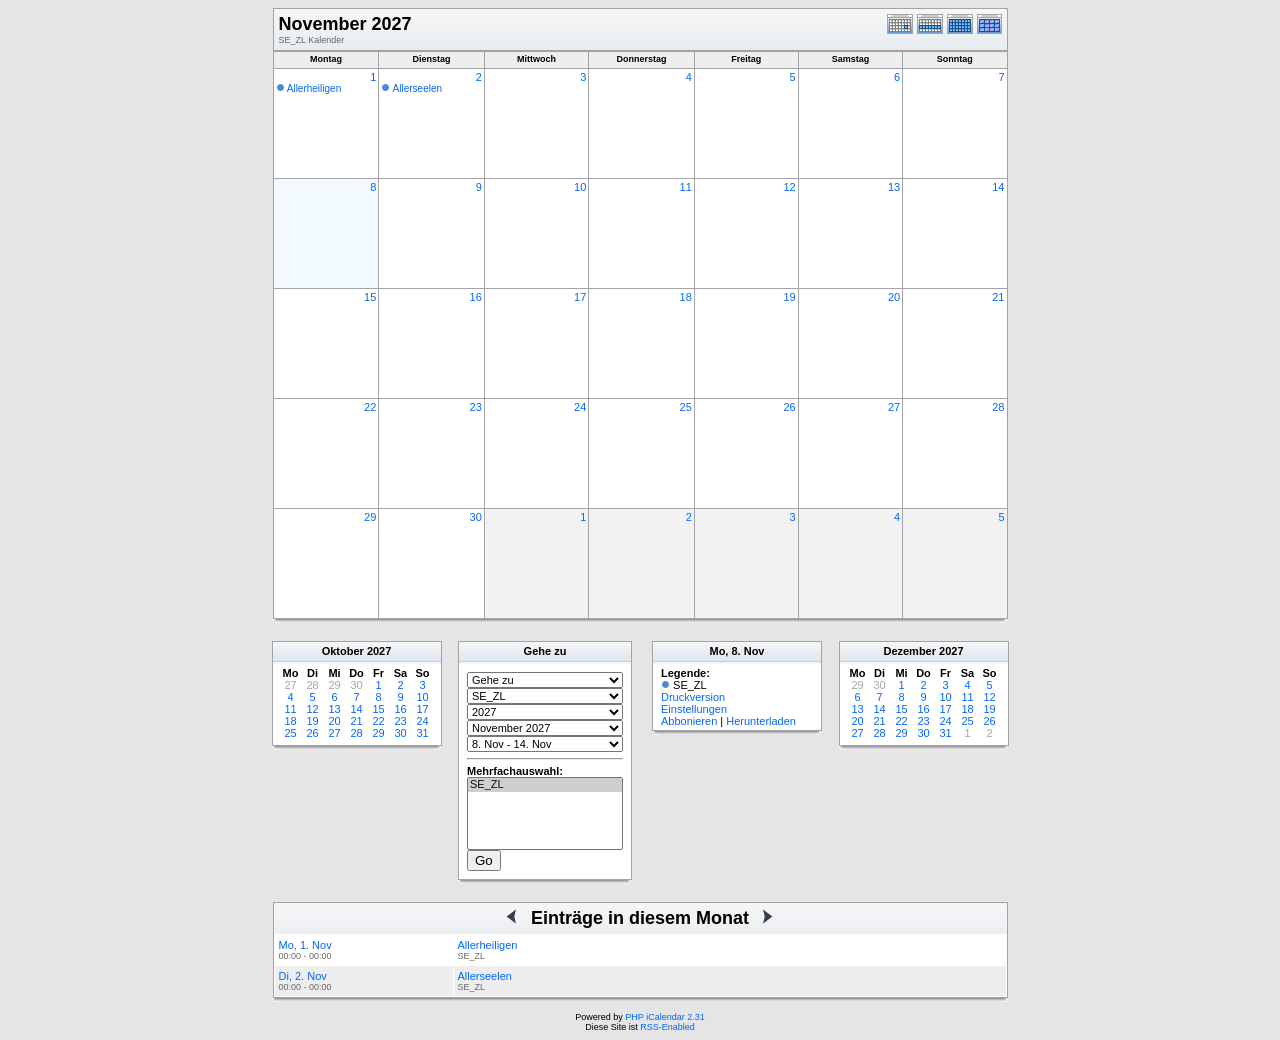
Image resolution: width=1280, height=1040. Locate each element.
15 (370, 297)
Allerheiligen (314, 88)
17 (580, 297)
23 (476, 407)
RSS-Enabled (667, 1027)
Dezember (909, 651)
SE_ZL (545, 785)
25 (686, 407)
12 (789, 187)
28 (998, 407)
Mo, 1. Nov (305, 945)
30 (476, 517)
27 (894, 407)
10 (580, 187)
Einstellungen (694, 709)
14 (998, 187)
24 (580, 407)
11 (686, 187)
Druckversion (693, 697)
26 (789, 407)
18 (686, 297)
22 (370, 407)
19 (789, 297)
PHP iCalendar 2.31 (664, 1017)
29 (370, 517)
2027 (379, 651)
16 (476, 297)
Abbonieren (689, 721)
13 (894, 187)
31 (422, 733)
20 (894, 297)
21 (998, 297)
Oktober (343, 651)
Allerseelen (417, 88)
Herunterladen (761, 721)
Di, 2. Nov (303, 976)
